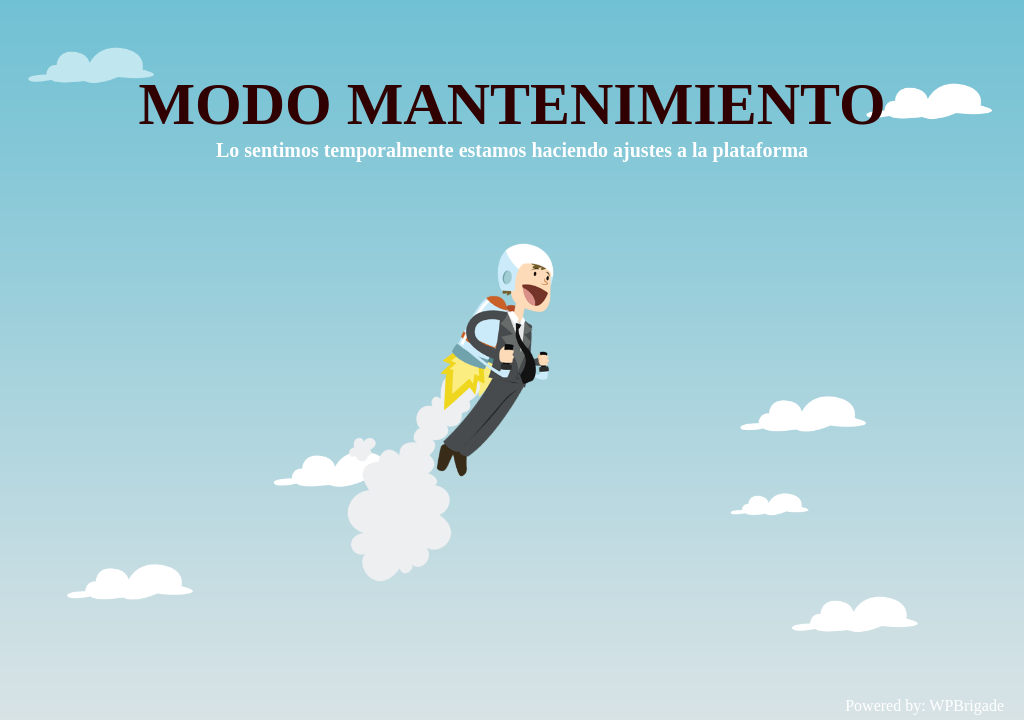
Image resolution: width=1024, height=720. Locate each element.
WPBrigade (966, 705)
